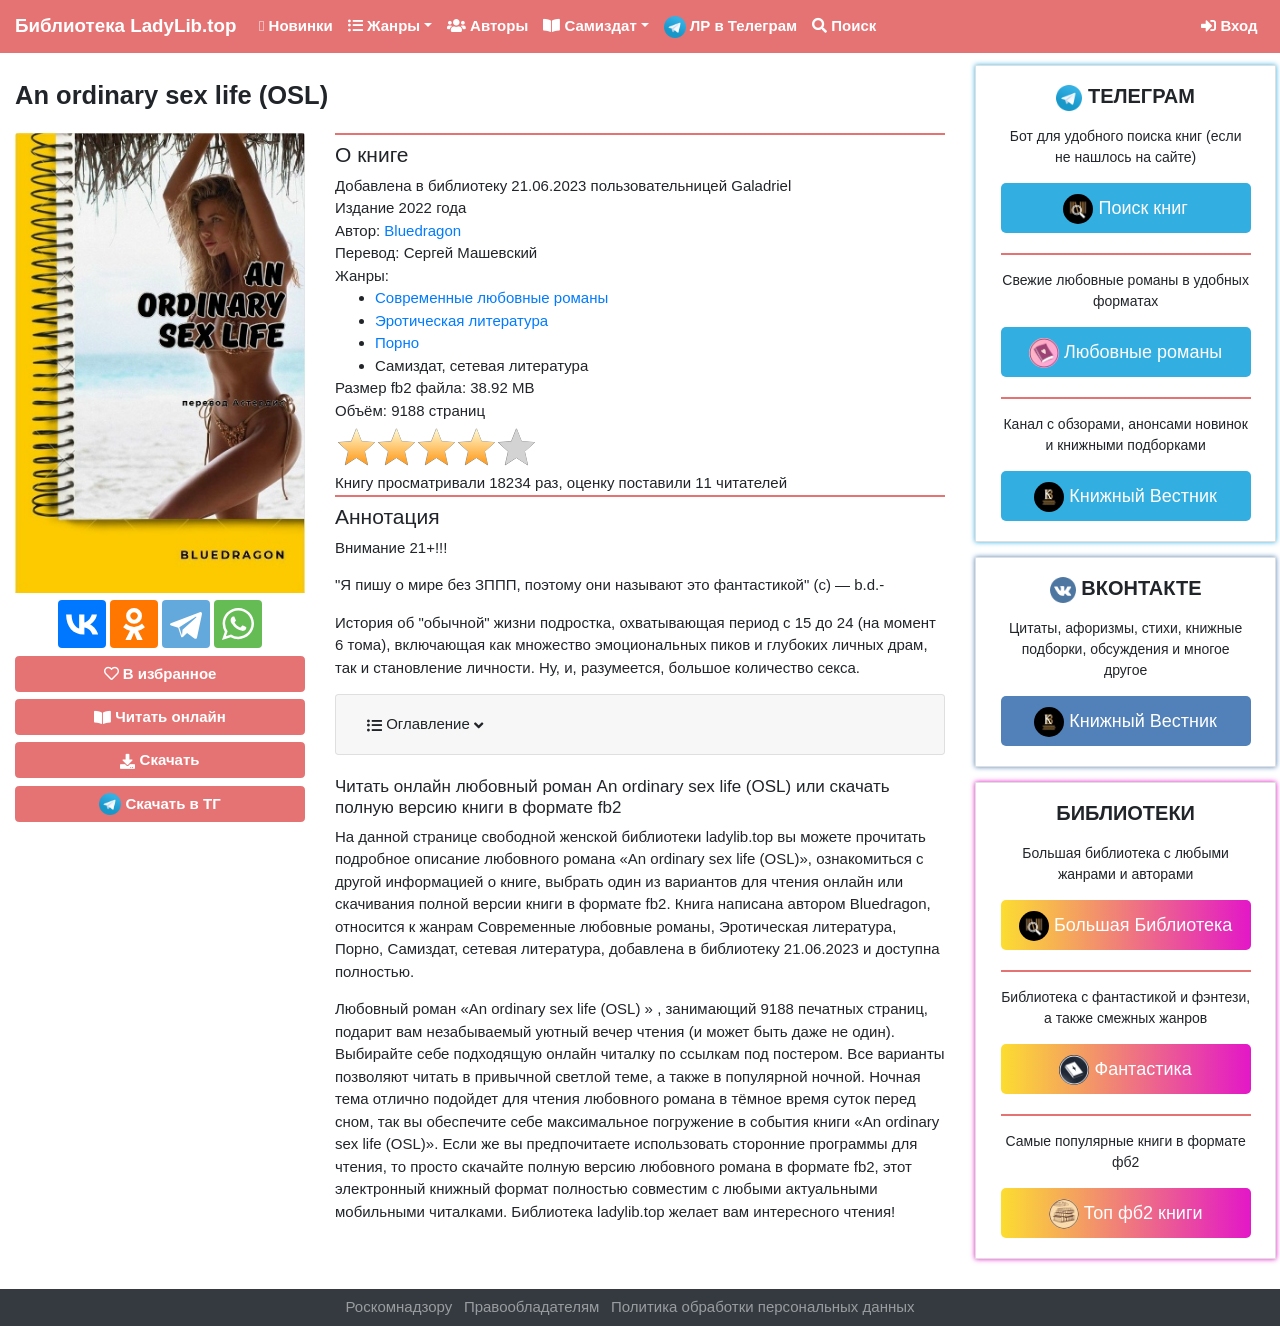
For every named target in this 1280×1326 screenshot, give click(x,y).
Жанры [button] (384, 25)
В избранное (160, 673)
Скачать (159, 760)
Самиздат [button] (590, 25)
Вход (1229, 25)
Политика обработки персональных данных (762, 1306)
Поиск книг (1125, 209)
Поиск (844, 25)
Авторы (487, 25)
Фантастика (1125, 1070)
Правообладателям (531, 1306)
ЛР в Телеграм (731, 27)
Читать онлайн (160, 717)
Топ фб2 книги (1126, 1214)
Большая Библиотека (1125, 926)
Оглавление (425, 724)
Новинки (296, 25)
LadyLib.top (125, 25)
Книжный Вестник (1125, 497)
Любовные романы (1125, 353)
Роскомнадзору (399, 1306)
